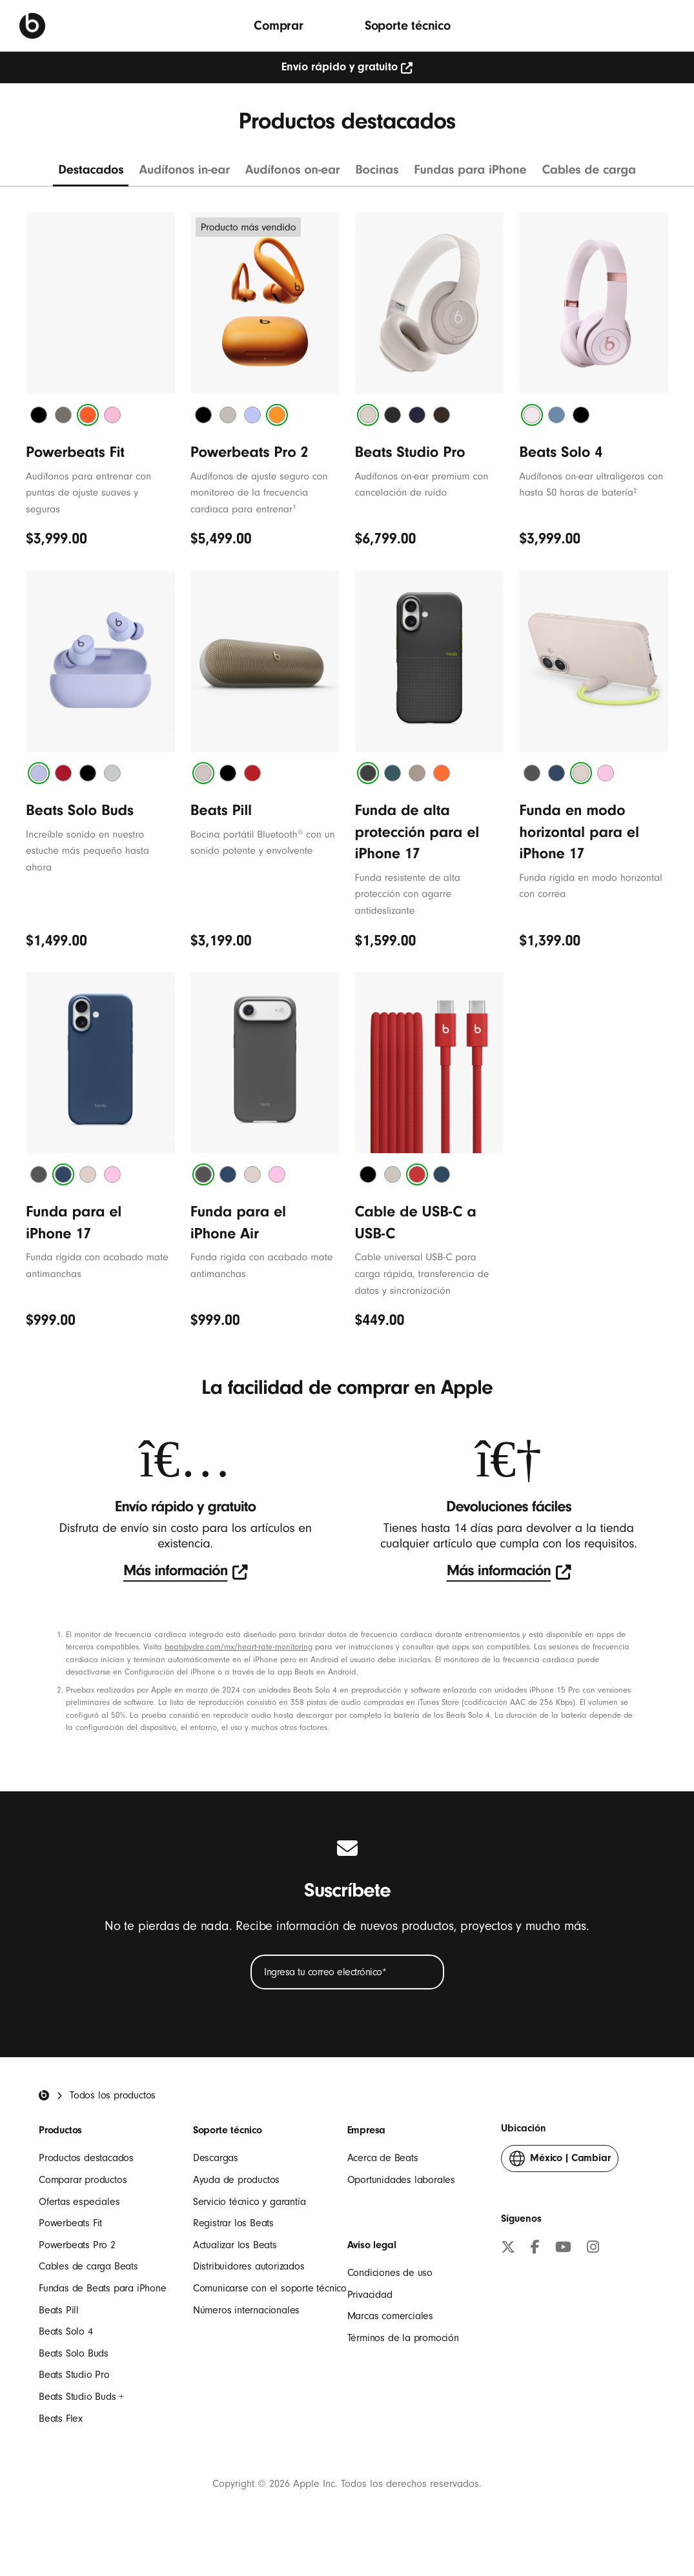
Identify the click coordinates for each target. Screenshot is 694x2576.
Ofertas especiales (79, 2202)
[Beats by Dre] (32, 26)
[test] (185, 1572)
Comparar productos (83, 2180)
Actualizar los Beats (235, 2245)
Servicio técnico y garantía (249, 2202)
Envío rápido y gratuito (347, 67)
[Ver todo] (90, 173)
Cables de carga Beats (88, 2266)
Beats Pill (59, 2310)
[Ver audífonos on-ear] (292, 173)
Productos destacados (86, 2158)
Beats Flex (61, 2418)
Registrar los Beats (233, 2223)
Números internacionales (246, 2310)
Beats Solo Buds (73, 2353)
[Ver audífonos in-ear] (184, 173)
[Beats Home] (44, 2095)
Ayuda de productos (236, 2180)
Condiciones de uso (390, 2273)
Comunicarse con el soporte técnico (270, 2288)
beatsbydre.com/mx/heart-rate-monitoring (238, 1646)
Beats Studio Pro (74, 2374)
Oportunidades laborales (401, 2180)
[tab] (39, 415)
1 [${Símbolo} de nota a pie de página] (294, 507)
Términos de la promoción (403, 2338)
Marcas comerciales (390, 2316)
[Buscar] (665, 25)
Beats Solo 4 (66, 2331)
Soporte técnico (408, 25)
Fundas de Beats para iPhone (103, 2288)
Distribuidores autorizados (249, 2266)
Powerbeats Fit (70, 2223)
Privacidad (370, 2294)
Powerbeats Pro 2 (77, 2245)
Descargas (215, 2158)
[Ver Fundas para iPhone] (470, 173)
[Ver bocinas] (376, 173)
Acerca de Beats (382, 2158)
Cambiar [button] (559, 2161)
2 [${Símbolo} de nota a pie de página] (635, 491)
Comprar (278, 25)
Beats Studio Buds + (81, 2396)
